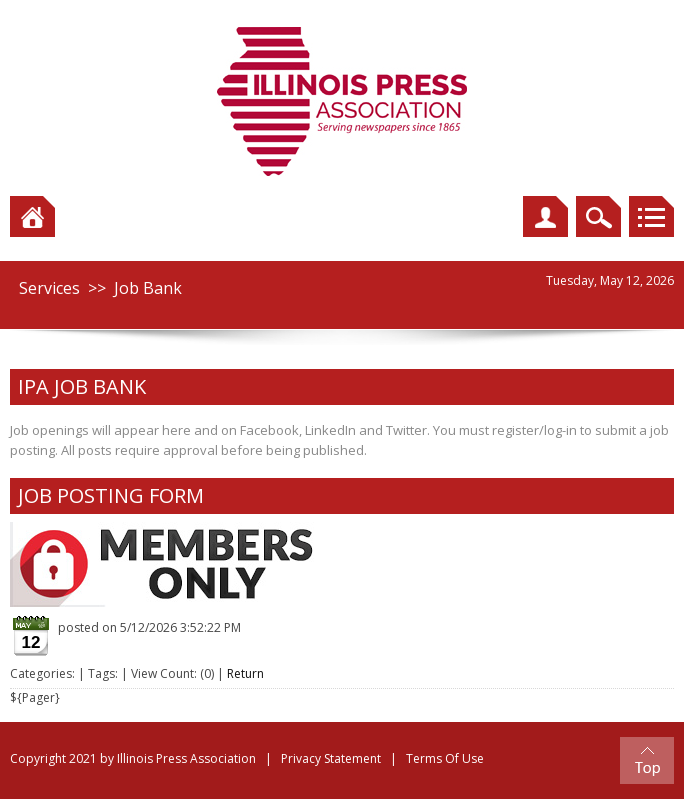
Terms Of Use (445, 758)
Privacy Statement (331, 758)
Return (245, 673)
